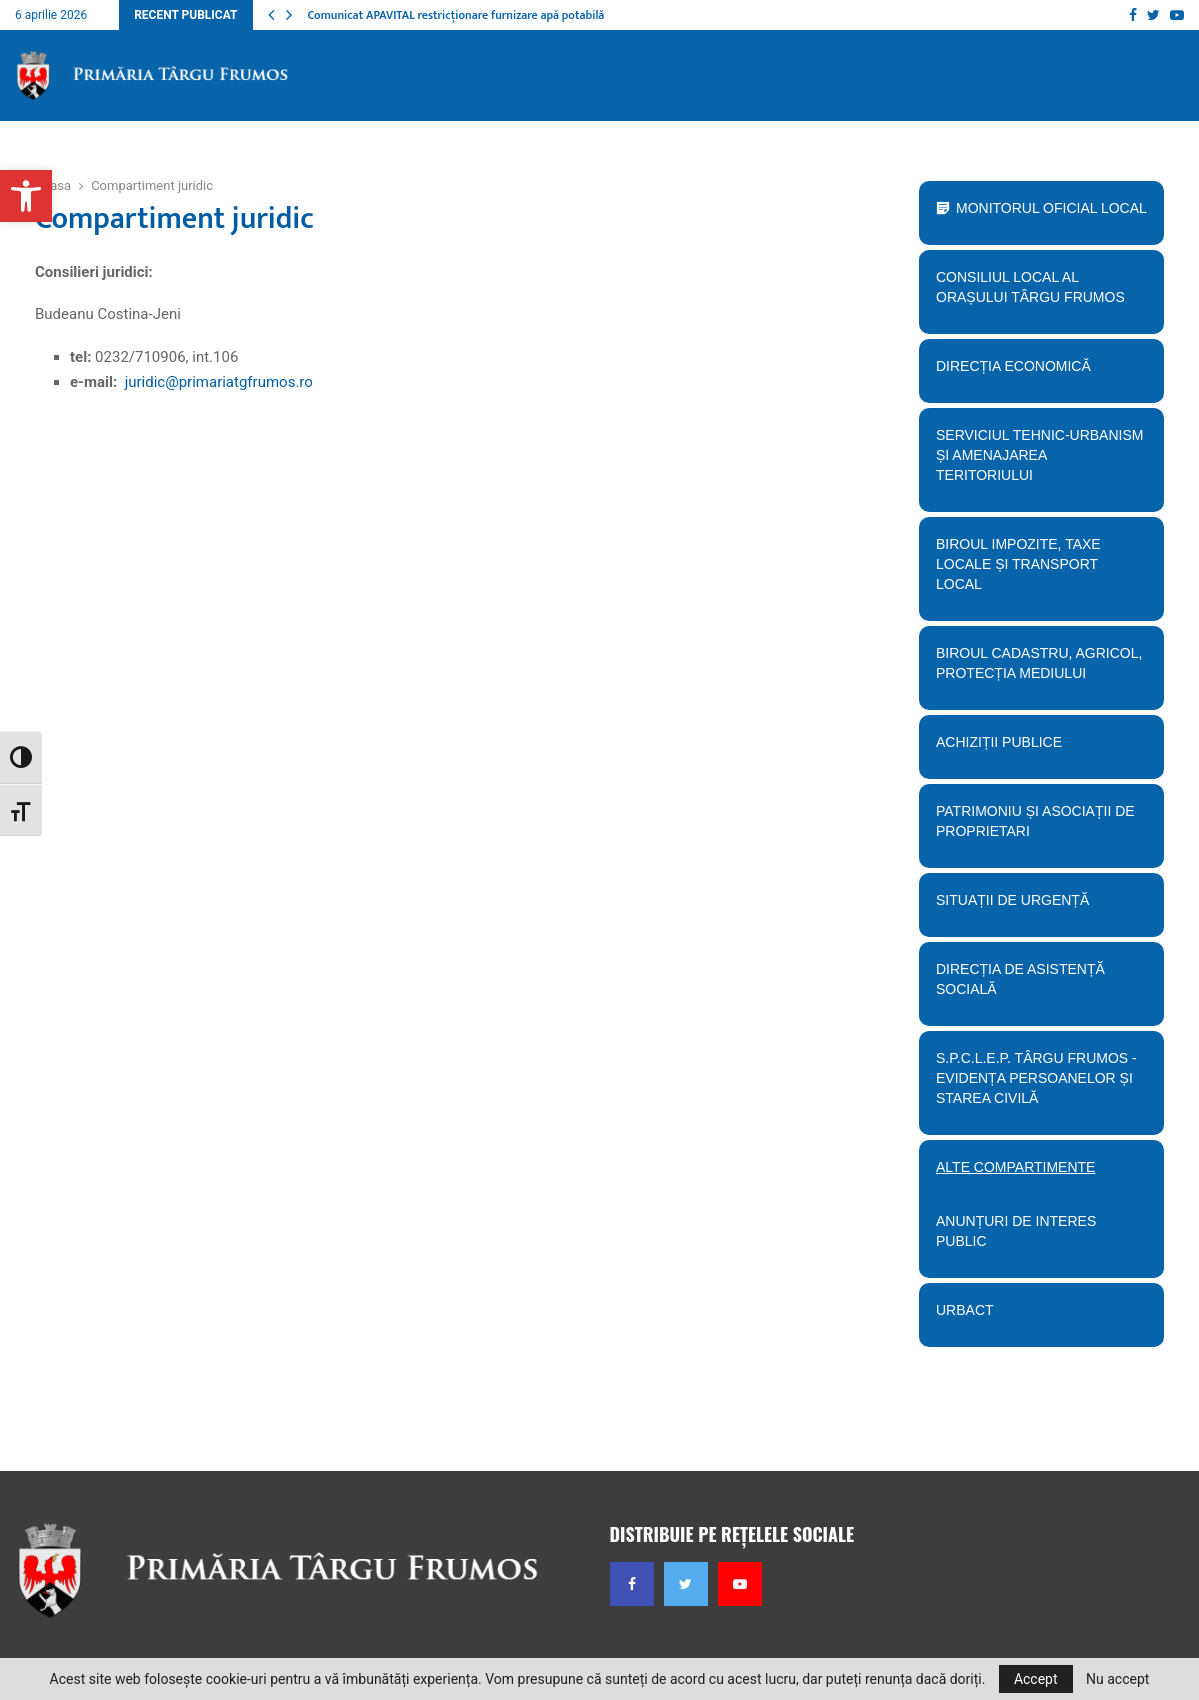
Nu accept (1117, 1679)
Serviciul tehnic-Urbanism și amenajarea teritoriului (1035, 462)
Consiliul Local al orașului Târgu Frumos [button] (1035, 294)
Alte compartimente (1035, 1174)
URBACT (965, 1310)
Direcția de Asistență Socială (1035, 986)
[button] (26, 196)
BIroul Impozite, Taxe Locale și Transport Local (1035, 571)
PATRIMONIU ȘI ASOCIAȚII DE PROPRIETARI (1035, 828)
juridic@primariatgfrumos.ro (219, 382)
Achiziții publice (1035, 749)
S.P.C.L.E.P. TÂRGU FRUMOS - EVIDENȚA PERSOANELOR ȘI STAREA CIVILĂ (1035, 1085)
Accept (1036, 1679)
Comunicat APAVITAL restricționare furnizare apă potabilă (455, 15)
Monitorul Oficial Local (1051, 208)
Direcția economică (1035, 373)
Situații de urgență (1035, 907)
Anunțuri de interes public (1016, 1231)
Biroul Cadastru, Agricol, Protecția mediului (1035, 670)
